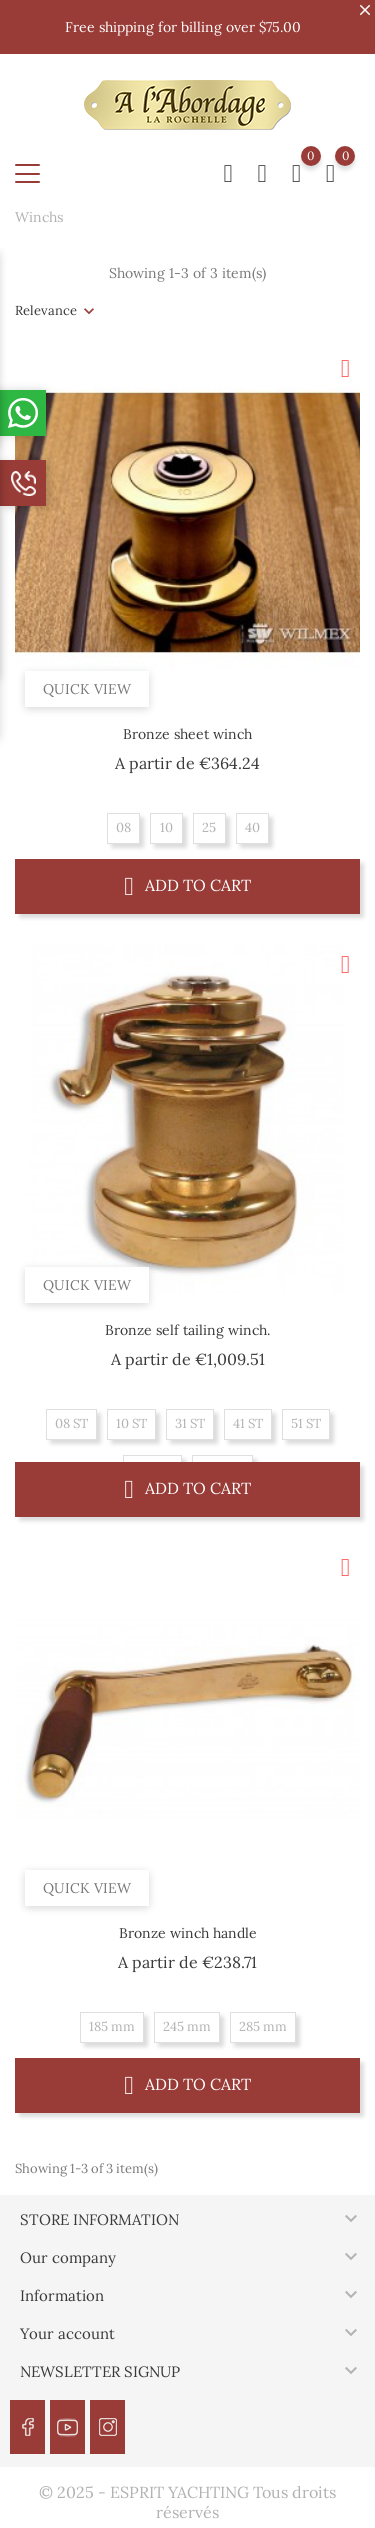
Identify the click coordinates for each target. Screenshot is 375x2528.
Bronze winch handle (188, 1933)
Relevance (46, 310)
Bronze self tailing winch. (187, 1330)
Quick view (87, 689)
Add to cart (187, 885)
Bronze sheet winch (187, 734)
